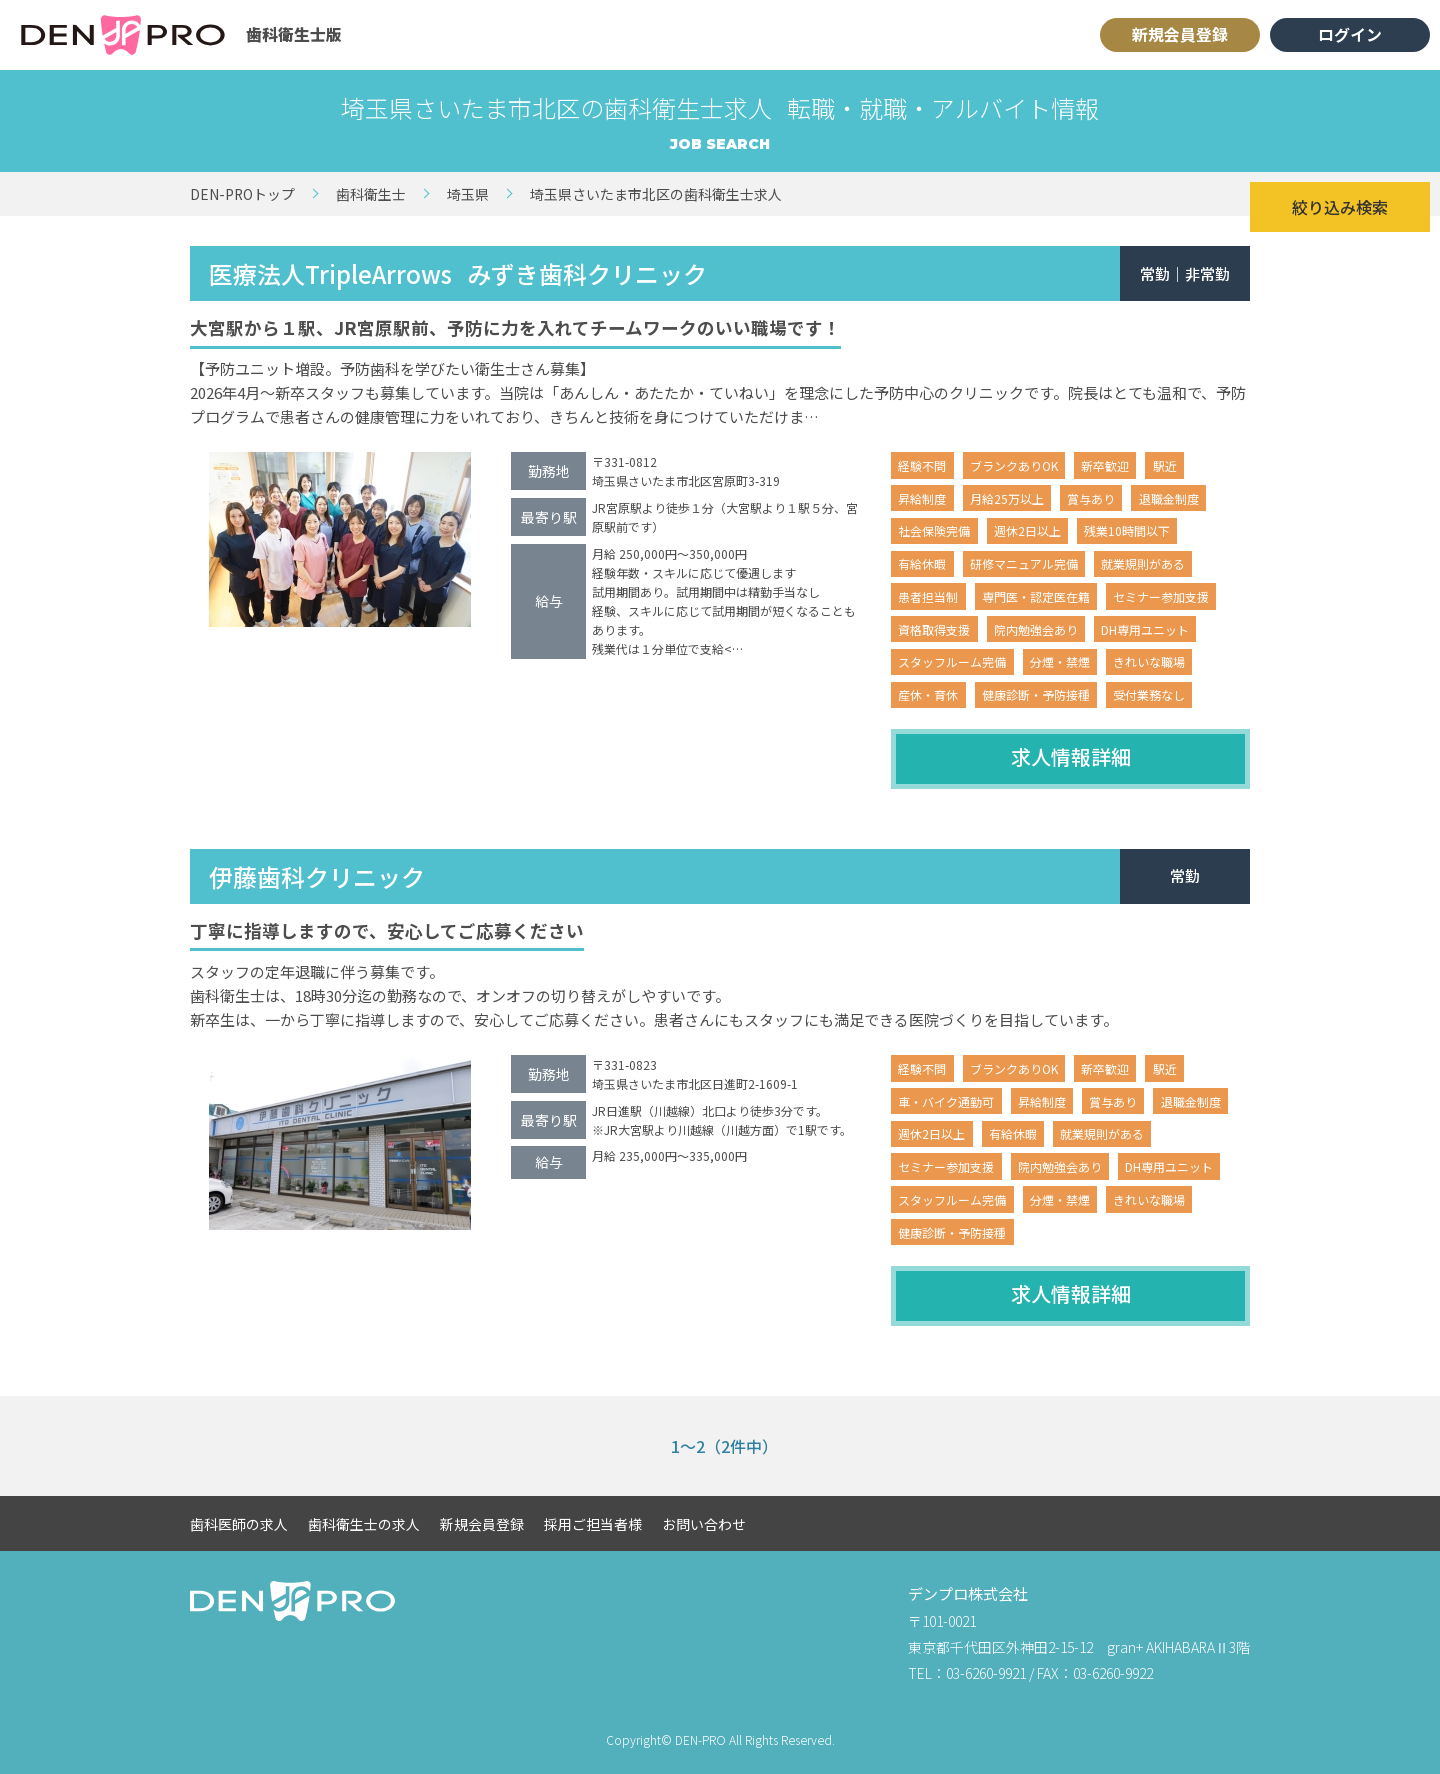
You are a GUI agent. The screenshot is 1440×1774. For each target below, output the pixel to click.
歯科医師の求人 (239, 1524)
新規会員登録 (1180, 34)
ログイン (1350, 34)
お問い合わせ (704, 1524)
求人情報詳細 (1071, 756)
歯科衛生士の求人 (364, 1524)
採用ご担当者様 (593, 1524)
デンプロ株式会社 (968, 1593)
